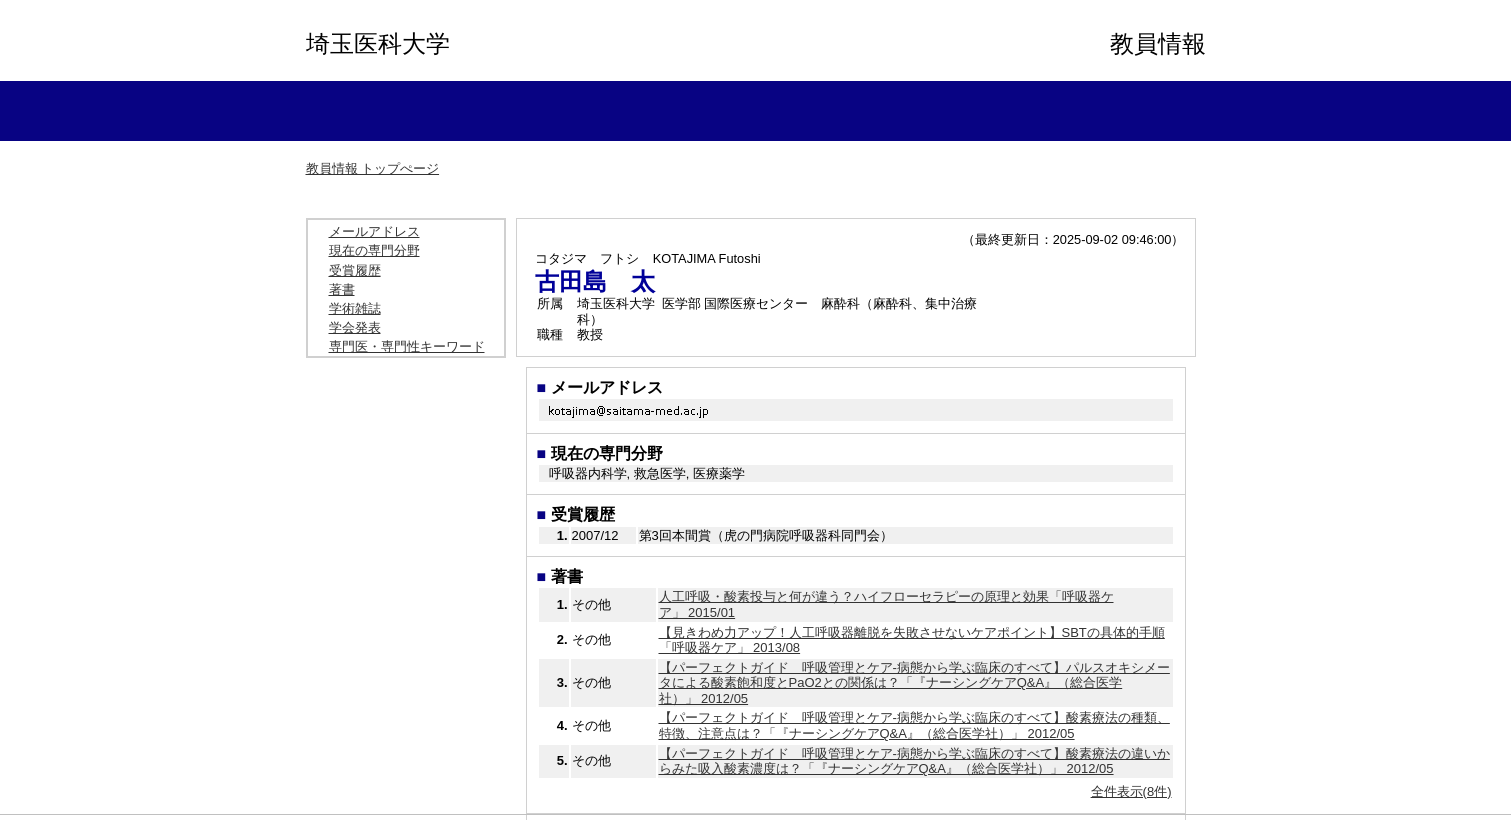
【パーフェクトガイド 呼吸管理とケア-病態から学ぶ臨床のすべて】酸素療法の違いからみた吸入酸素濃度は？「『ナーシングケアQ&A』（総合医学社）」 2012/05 (914, 761)
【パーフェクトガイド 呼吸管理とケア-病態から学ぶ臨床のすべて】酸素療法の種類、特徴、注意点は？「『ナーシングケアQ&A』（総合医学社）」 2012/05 (914, 725)
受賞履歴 (355, 270)
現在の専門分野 (374, 250)
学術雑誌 (355, 308)
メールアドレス (374, 231)
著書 (342, 289)
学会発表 (355, 327)
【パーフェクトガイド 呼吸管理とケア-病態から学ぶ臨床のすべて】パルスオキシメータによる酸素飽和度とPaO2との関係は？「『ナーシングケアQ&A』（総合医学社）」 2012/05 (914, 683)
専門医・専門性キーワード (407, 346)
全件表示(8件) (1131, 791)
